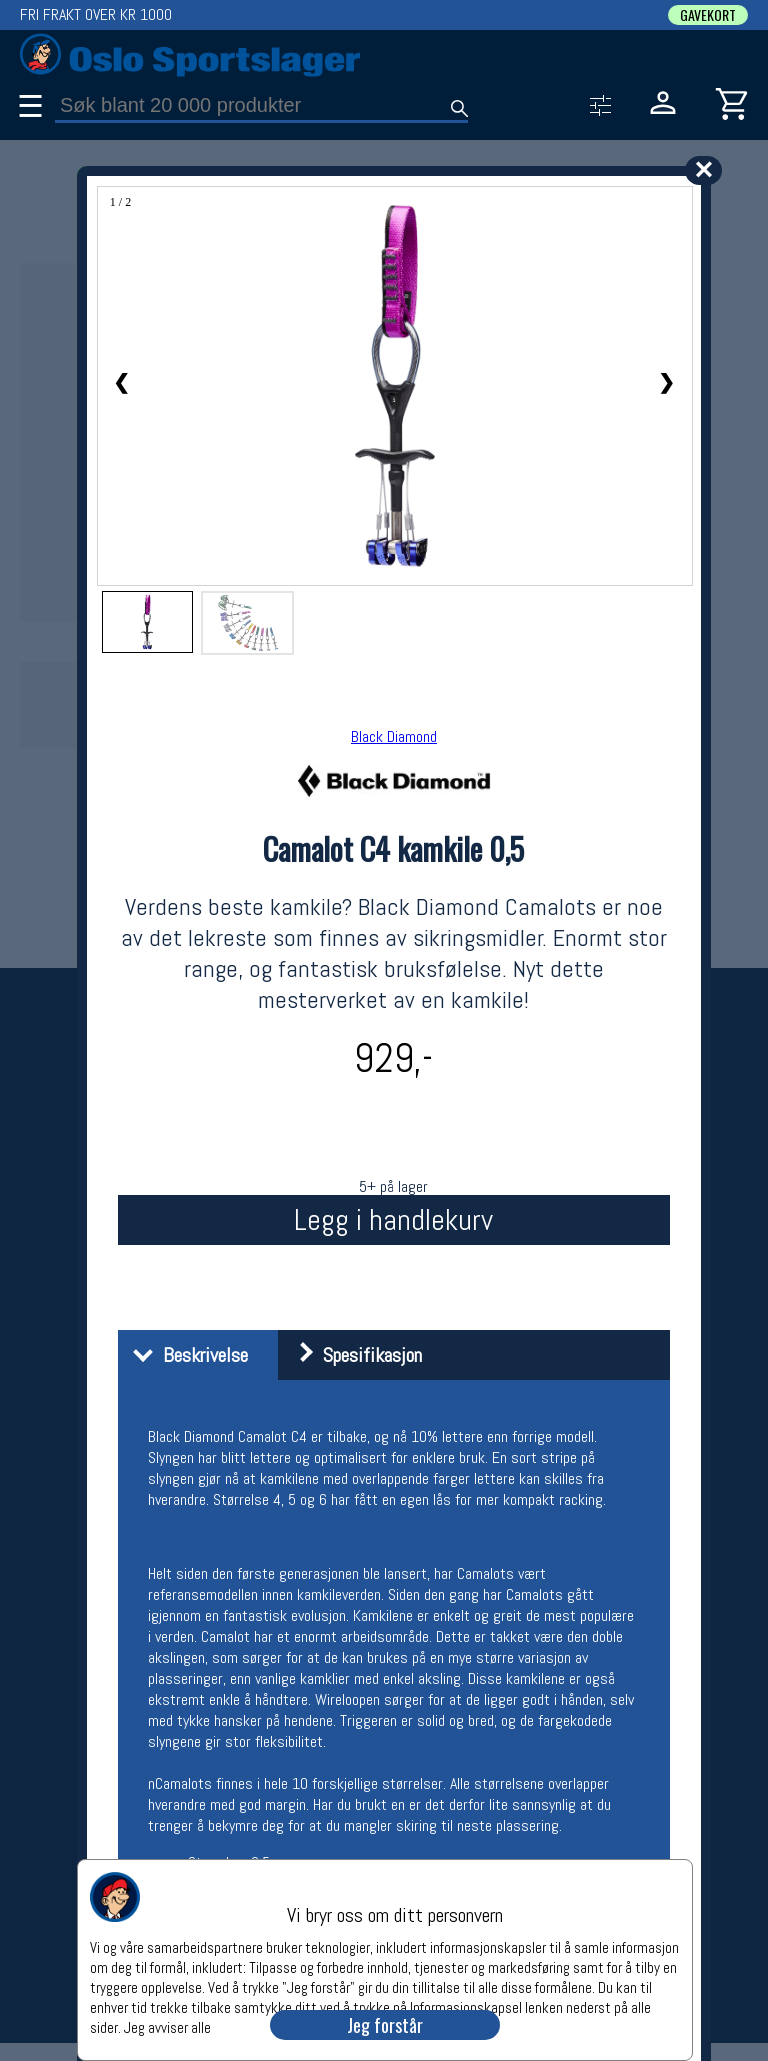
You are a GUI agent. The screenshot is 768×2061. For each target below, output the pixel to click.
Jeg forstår (385, 2025)
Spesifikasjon (352, 1355)
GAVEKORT (708, 15)
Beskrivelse (185, 1355)
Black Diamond (394, 736)
